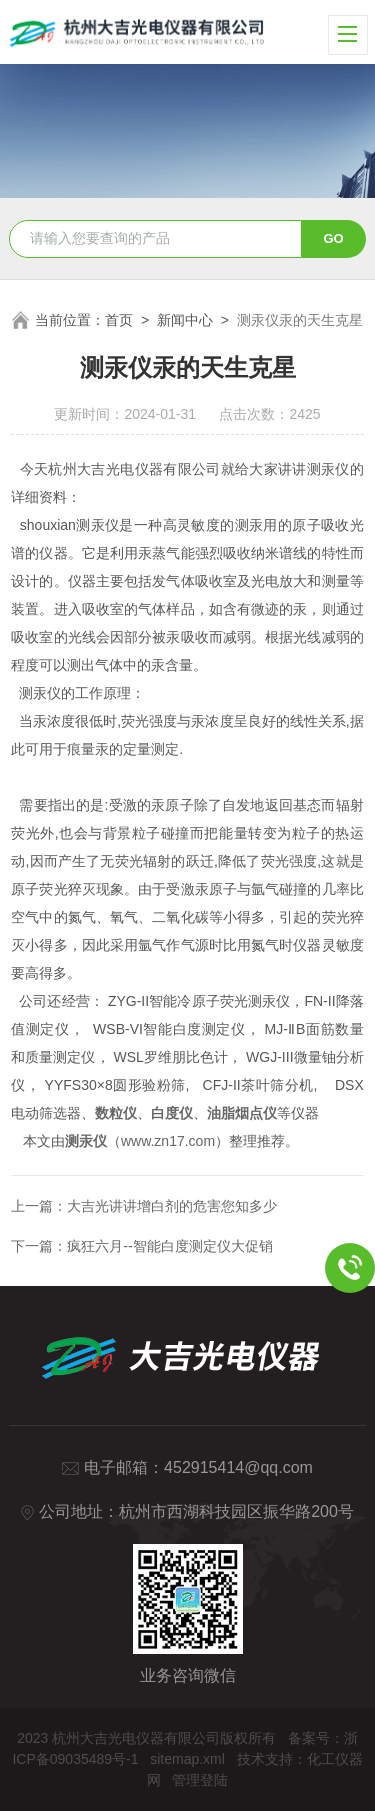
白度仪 (172, 1113)
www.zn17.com (168, 1141)
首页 (119, 320)
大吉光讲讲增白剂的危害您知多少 (172, 1206)
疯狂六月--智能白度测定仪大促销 (169, 1246)
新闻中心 (185, 320)
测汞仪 (86, 1141)
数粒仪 (116, 1113)
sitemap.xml (187, 1759)
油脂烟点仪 (242, 1113)
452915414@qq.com (238, 1467)
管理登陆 (200, 1780)
